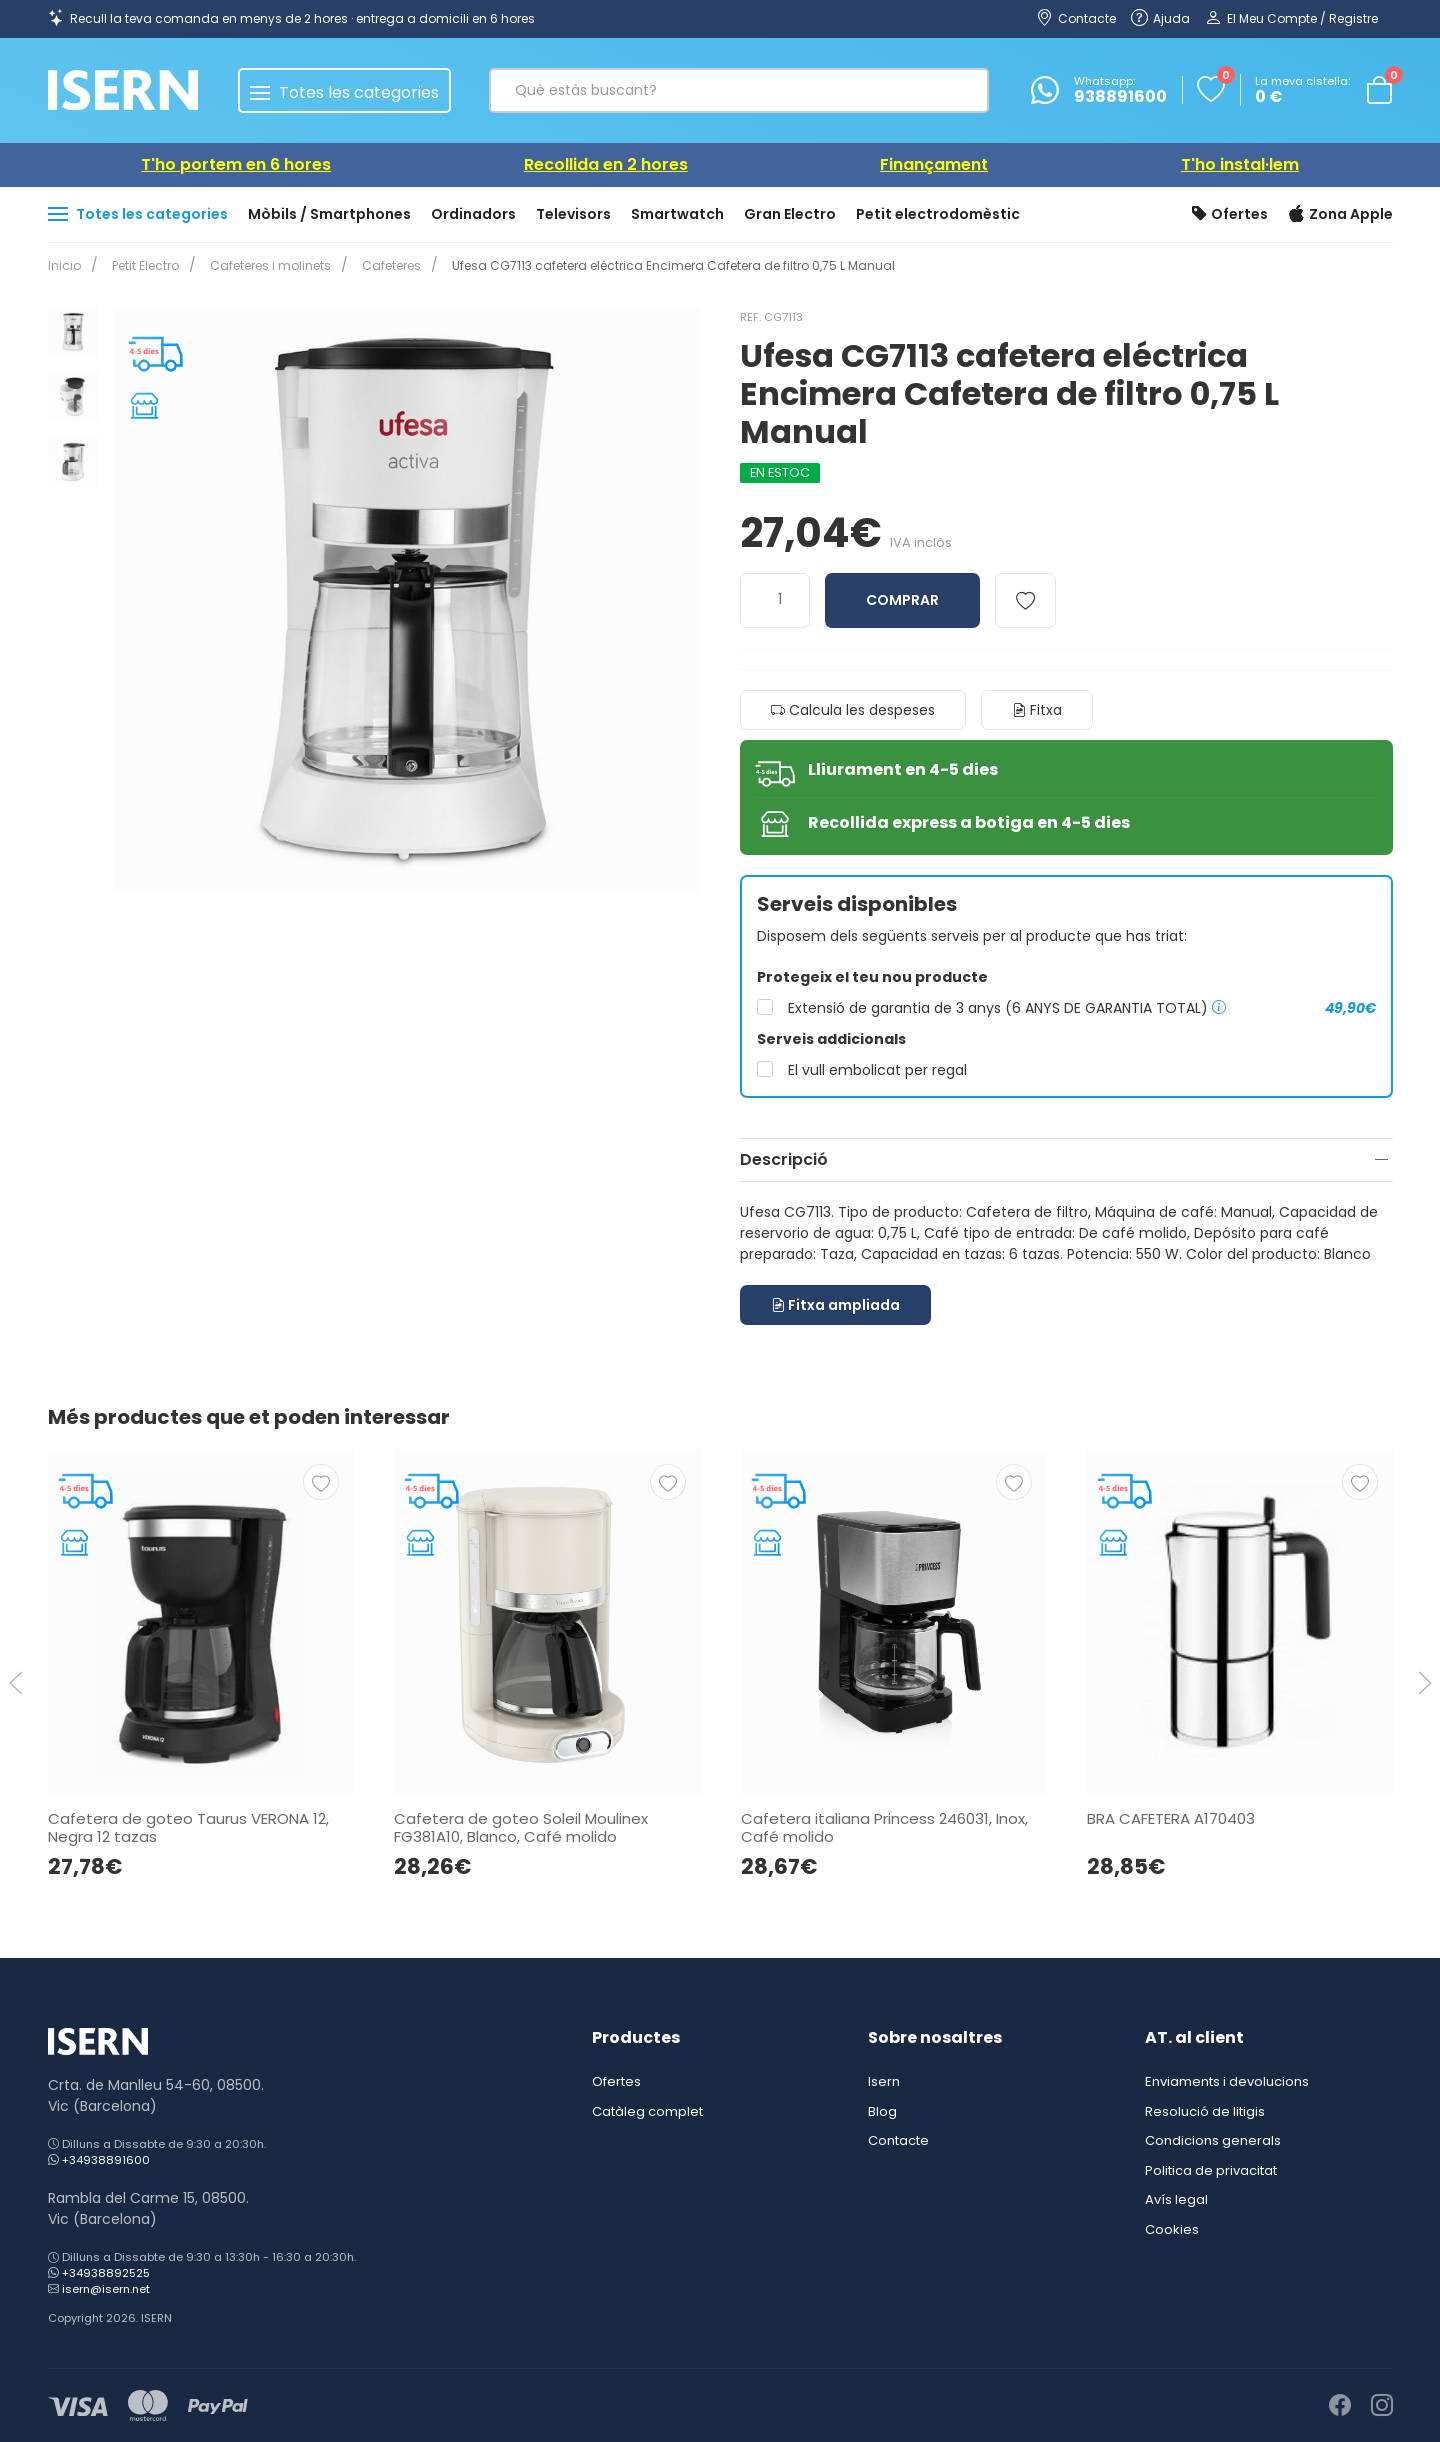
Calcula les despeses (853, 710)
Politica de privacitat (1211, 2170)
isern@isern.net (106, 2289)
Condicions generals (1213, 2140)
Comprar (902, 600)
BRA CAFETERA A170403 (1170, 1817)
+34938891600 (106, 2160)
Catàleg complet (647, 2111)
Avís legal (1176, 2199)
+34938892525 (106, 2273)
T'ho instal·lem (1240, 164)
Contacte (898, 2140)
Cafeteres (379, 265)
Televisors (573, 214)
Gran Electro (790, 214)
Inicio (64, 265)
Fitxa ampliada (835, 1305)
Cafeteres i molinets (262, 265)
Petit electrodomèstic (938, 214)
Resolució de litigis (1205, 2111)
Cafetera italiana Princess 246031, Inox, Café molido (883, 1826)
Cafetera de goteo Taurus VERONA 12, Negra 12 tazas (188, 1826)
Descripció (784, 1159)
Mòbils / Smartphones (329, 214)
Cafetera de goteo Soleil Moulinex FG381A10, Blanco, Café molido (521, 1826)
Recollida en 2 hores (606, 164)
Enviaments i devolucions (1227, 2081)
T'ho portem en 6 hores (236, 164)
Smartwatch (677, 214)
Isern (884, 2081)
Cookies (1172, 2229)
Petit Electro (141, 265)
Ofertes (1230, 215)
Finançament (934, 164)
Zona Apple (1340, 215)
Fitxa (1037, 710)
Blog (882, 2111)
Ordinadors (473, 214)
